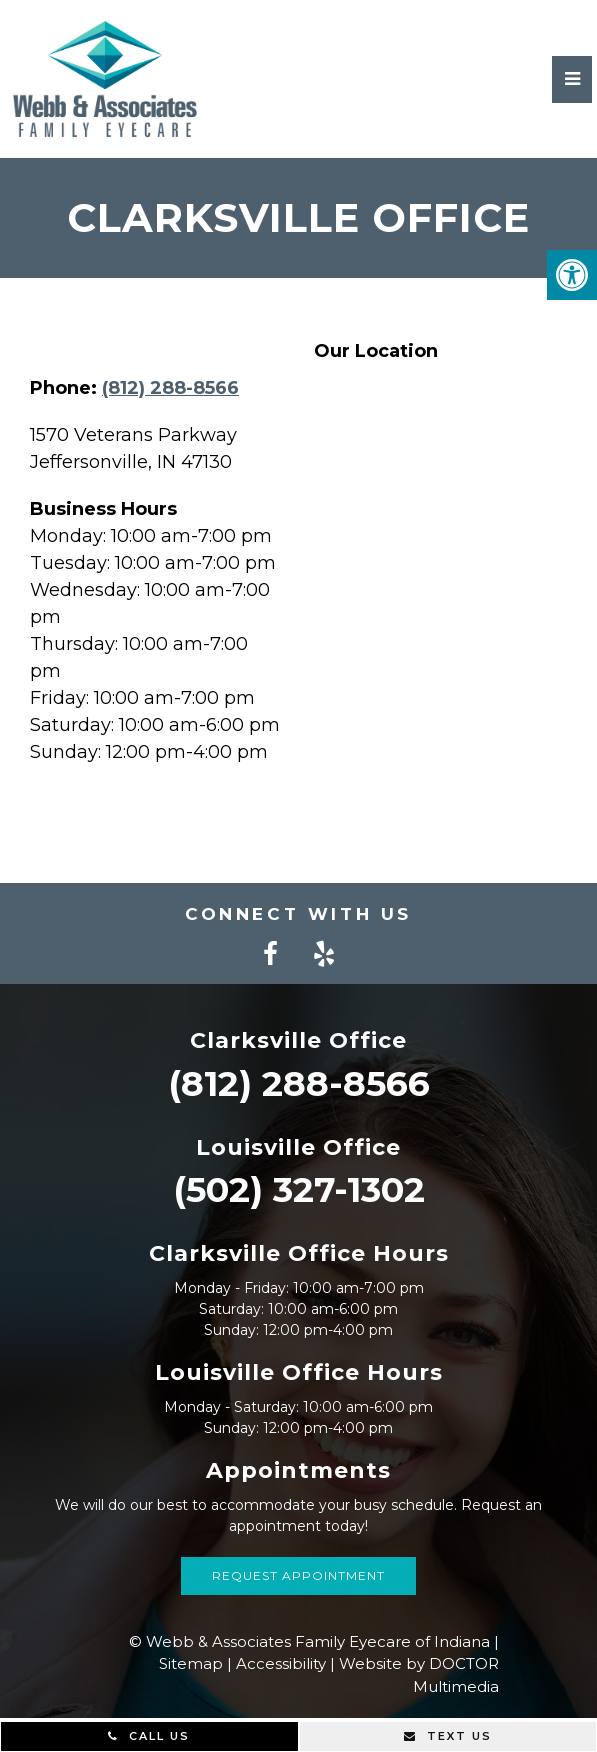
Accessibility (281, 1663)
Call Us (149, 1736)
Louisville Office (298, 1147)
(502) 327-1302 (299, 1189)
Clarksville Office (298, 1040)
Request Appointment (298, 1575)
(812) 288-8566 (170, 388)
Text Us (448, 1736)
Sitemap (191, 1663)
